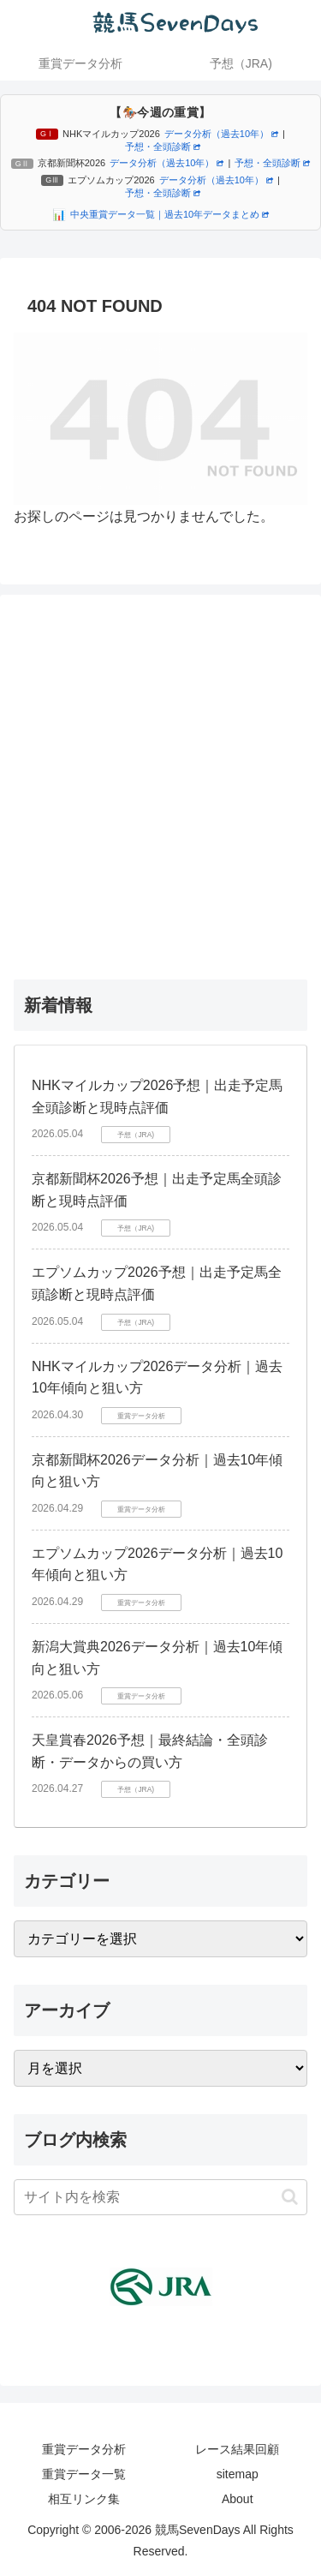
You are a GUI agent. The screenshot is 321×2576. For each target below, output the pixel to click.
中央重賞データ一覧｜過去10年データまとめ (169, 214)
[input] (160, 2197)
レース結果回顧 (237, 2449)
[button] (290, 2197)
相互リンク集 (84, 2499)
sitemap (238, 2474)
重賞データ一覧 (84, 2474)
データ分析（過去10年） (221, 134)
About (237, 2499)
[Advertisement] (160, 783)
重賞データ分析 (84, 2449)
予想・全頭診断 (162, 146)
